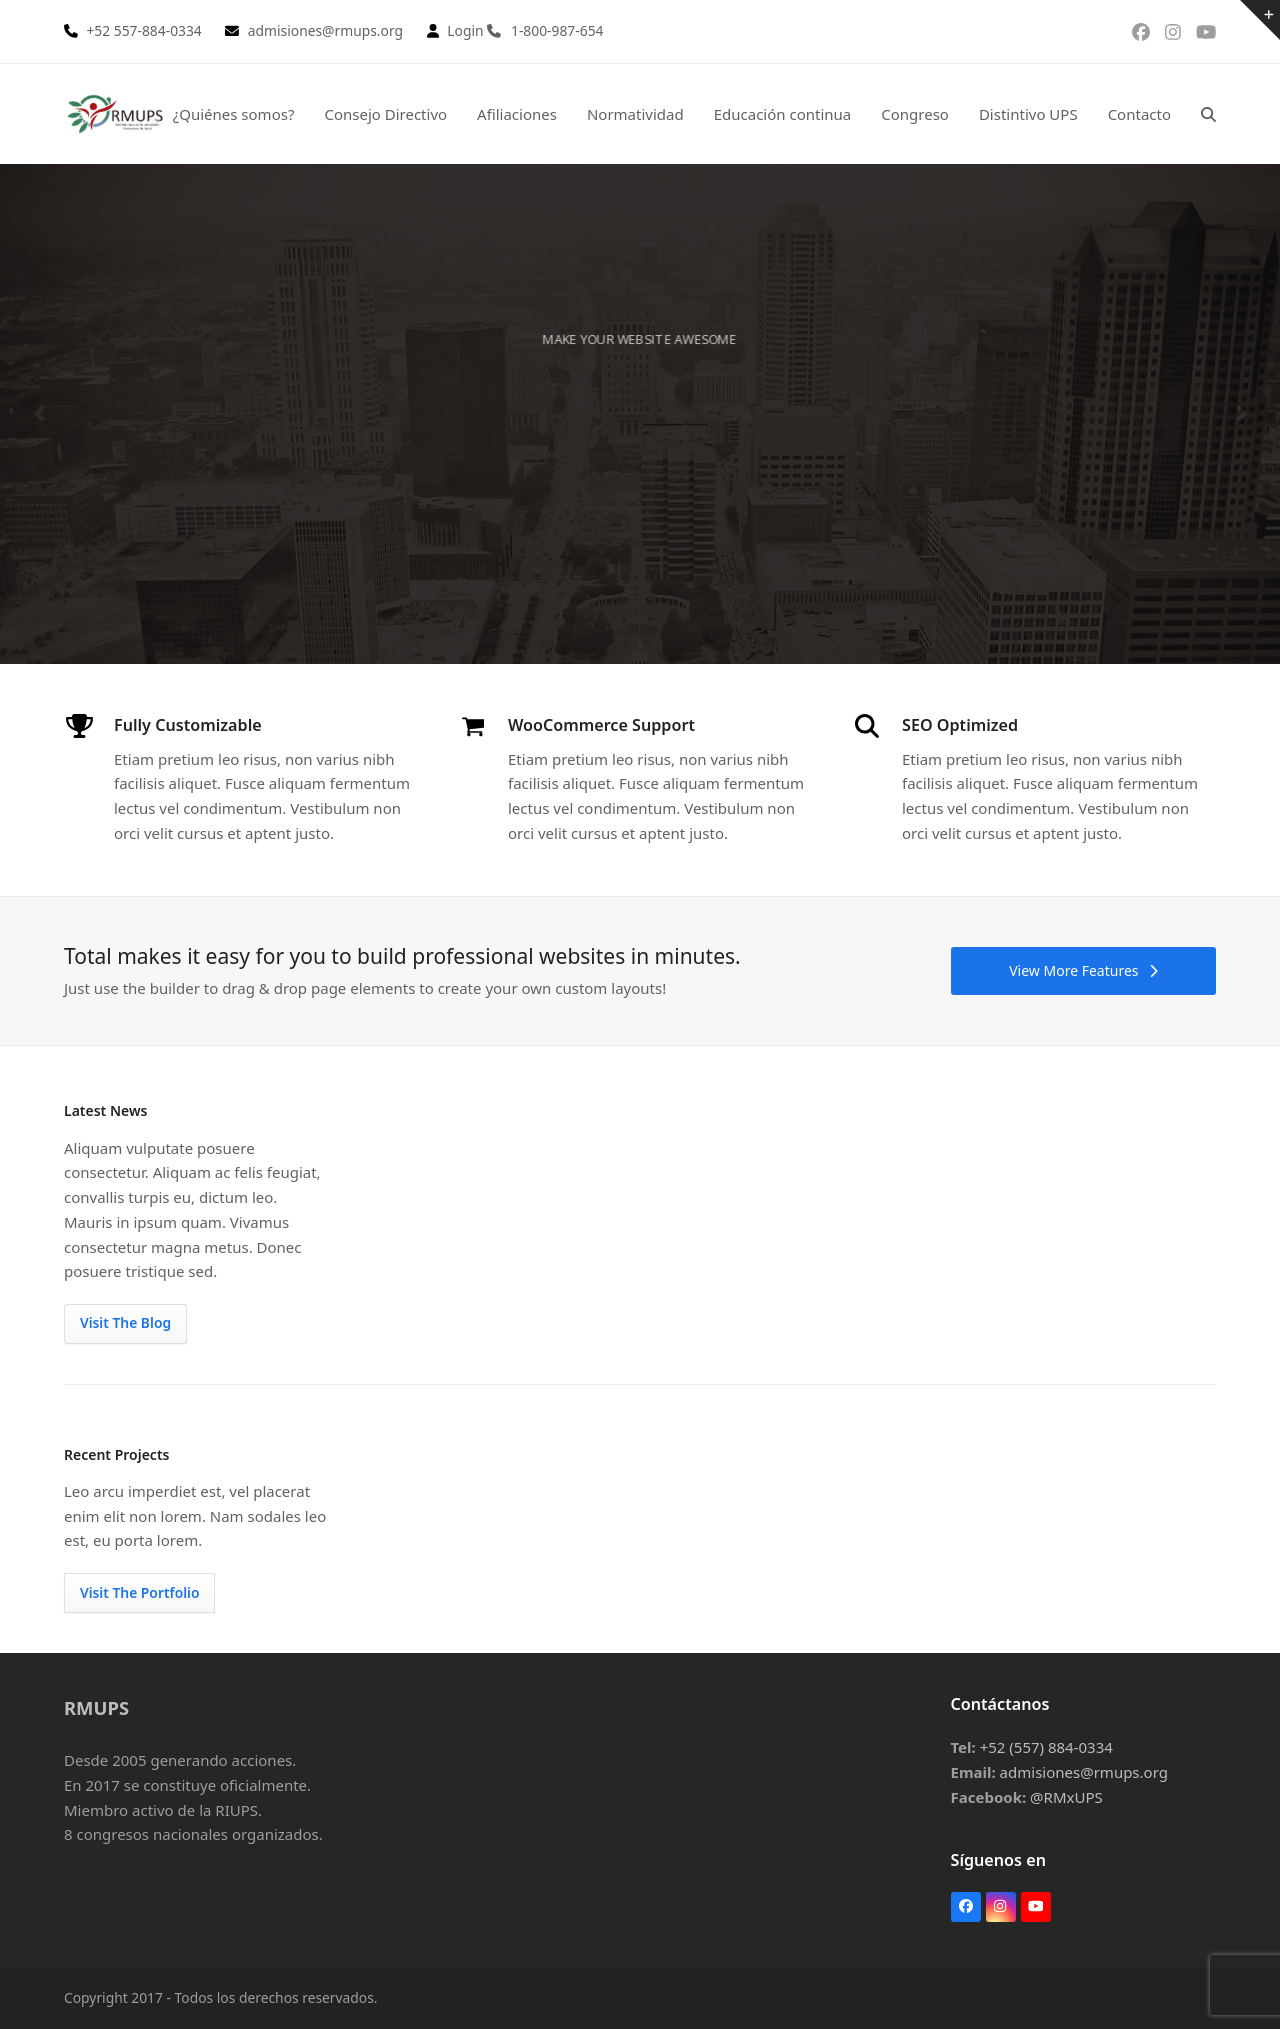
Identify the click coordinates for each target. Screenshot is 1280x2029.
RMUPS (96, 1707)
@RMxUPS (1066, 1797)
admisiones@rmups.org (1084, 1772)
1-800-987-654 (557, 30)
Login (465, 30)
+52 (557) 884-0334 (1046, 1747)
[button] (1208, 114)
